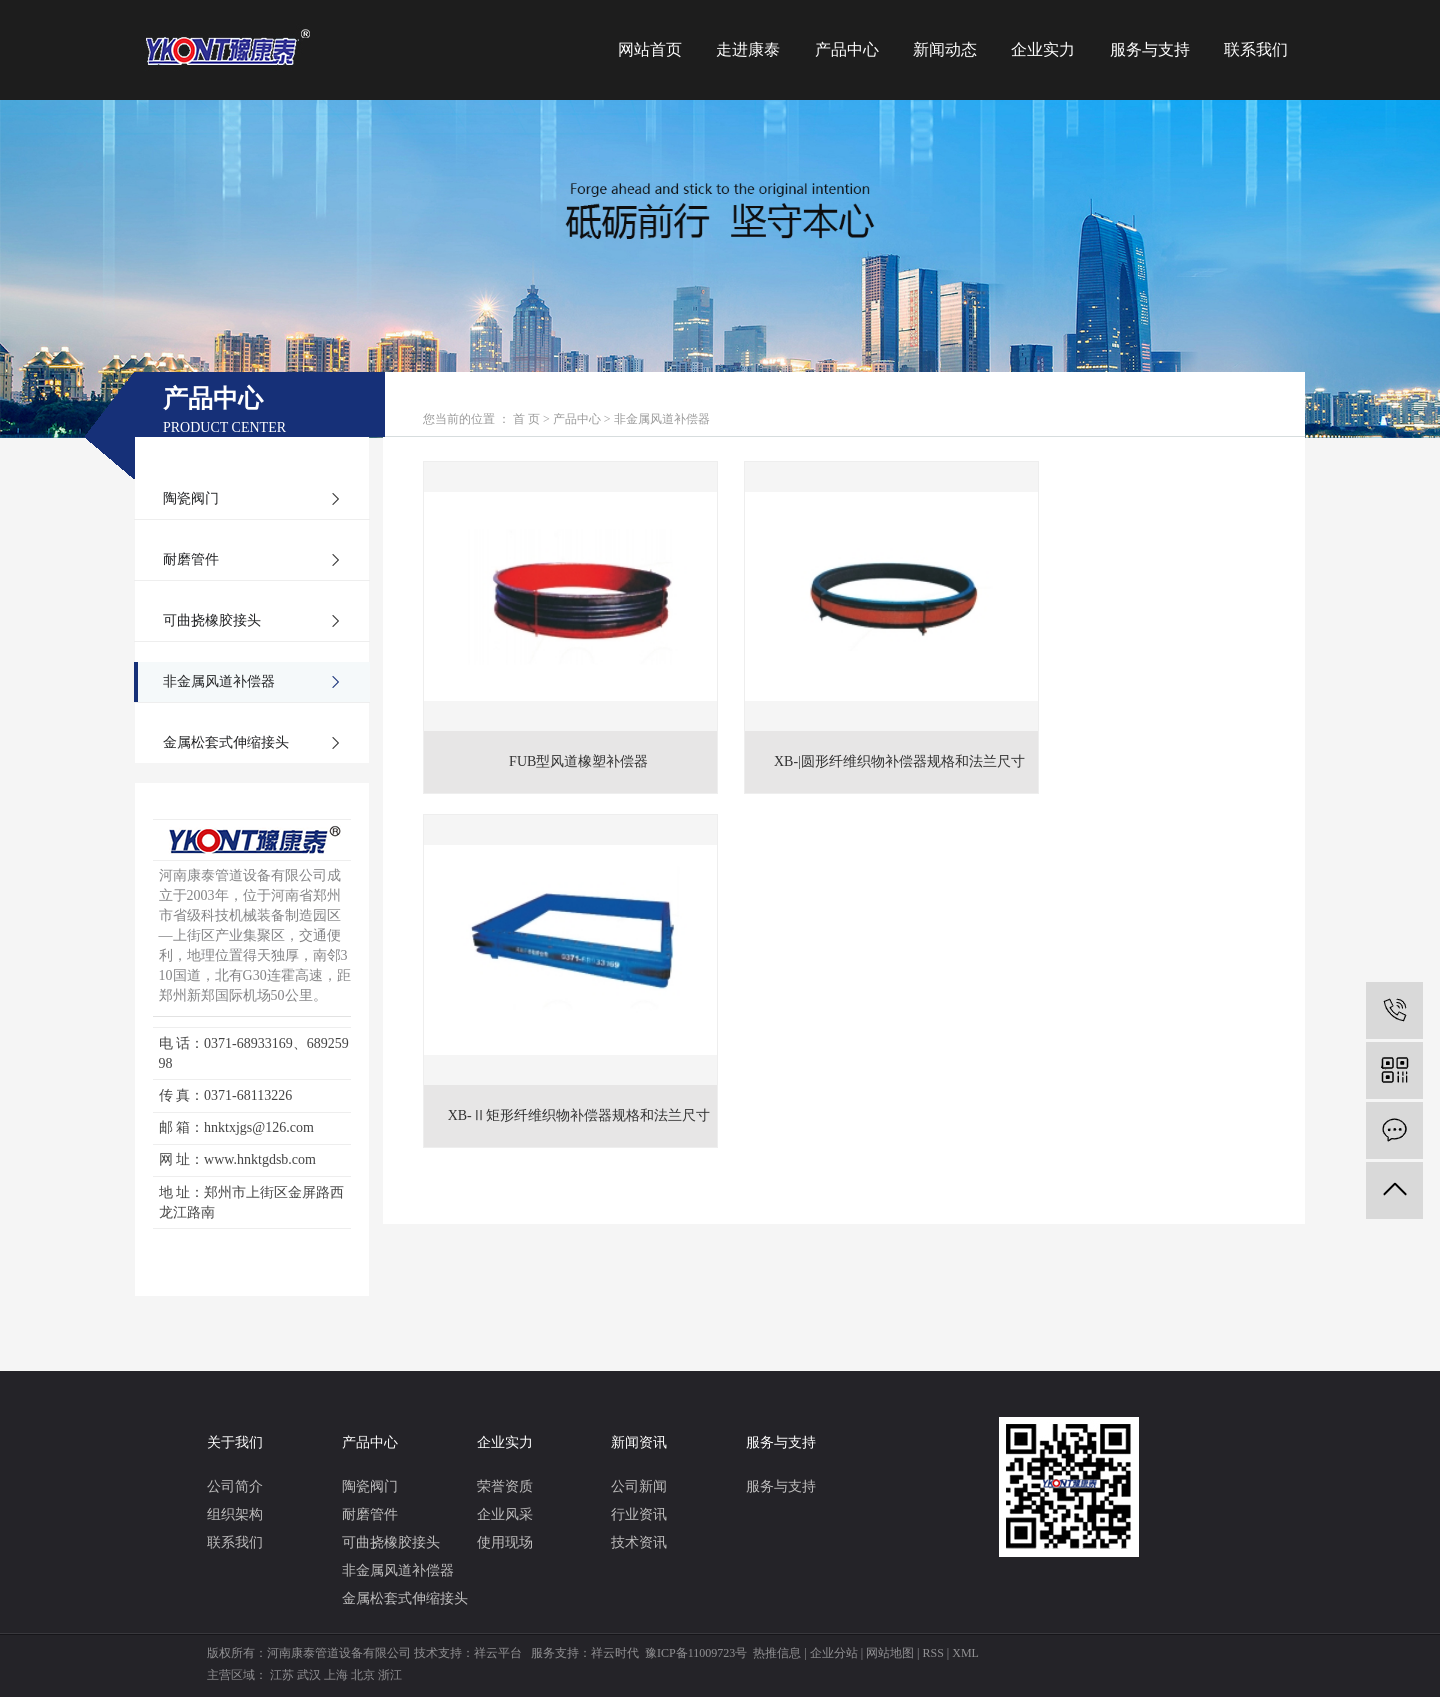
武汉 (309, 1675)
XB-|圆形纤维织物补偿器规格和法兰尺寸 (851, 739)
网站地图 (890, 1653)
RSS (932, 1653)
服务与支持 (1150, 49)
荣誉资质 (505, 1486)
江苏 (282, 1675)
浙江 (390, 1675)
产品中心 (847, 49)
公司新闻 (639, 1486)
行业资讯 (639, 1514)
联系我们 (1256, 49)
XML (965, 1653)
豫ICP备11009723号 (696, 1653)
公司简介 (235, 1486)
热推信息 (777, 1653)
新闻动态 (945, 49)
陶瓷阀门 (191, 498)
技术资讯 (639, 1542)
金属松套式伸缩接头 (226, 742)
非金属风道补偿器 (219, 681)
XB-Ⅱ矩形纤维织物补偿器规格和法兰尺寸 (1141, 739)
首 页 (526, 419)
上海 (336, 1675)
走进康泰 (748, 49)
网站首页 (650, 49)
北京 (363, 1675)
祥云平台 (498, 1653)
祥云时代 (615, 1653)
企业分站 (834, 1653)
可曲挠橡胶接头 (212, 620)
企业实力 (1043, 49)
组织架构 (235, 1514)
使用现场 (505, 1542)
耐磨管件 (191, 559)
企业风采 (505, 1514)
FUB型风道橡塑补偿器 (562, 739)
